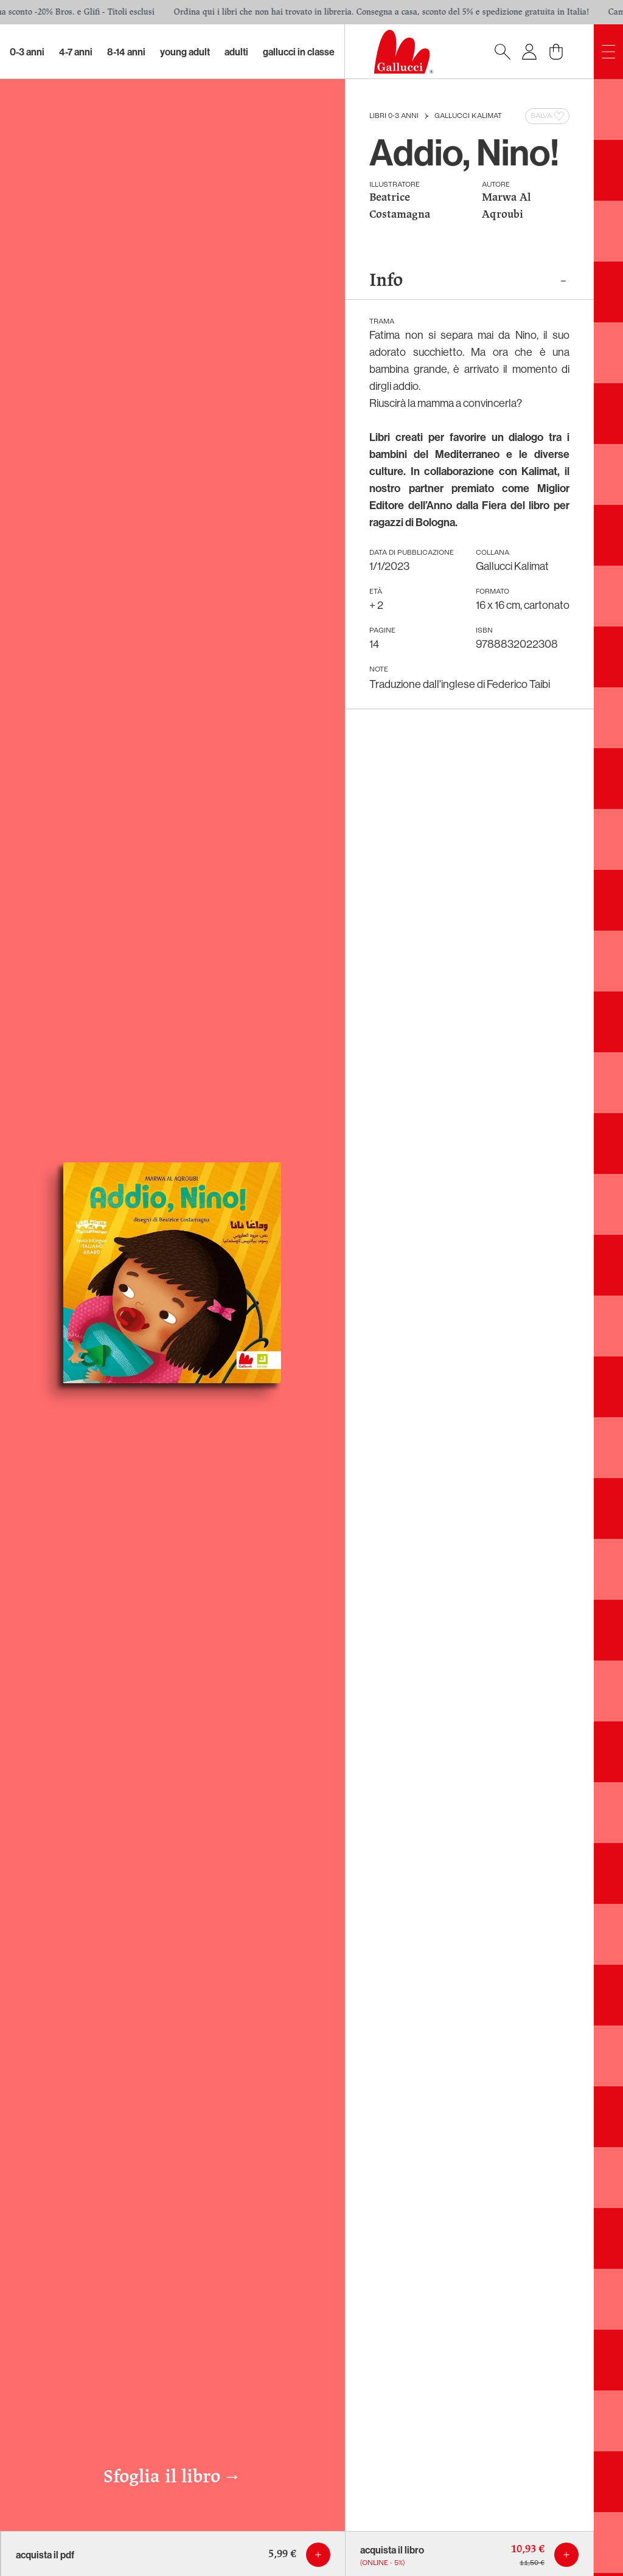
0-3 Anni (27, 52)
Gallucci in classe (299, 52)
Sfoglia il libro (172, 2477)
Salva (548, 116)
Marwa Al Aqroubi (506, 206)
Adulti (236, 52)
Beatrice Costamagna (399, 206)
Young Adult (185, 52)
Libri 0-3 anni (394, 116)
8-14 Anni (126, 52)
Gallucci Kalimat (468, 116)
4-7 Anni (75, 52)
